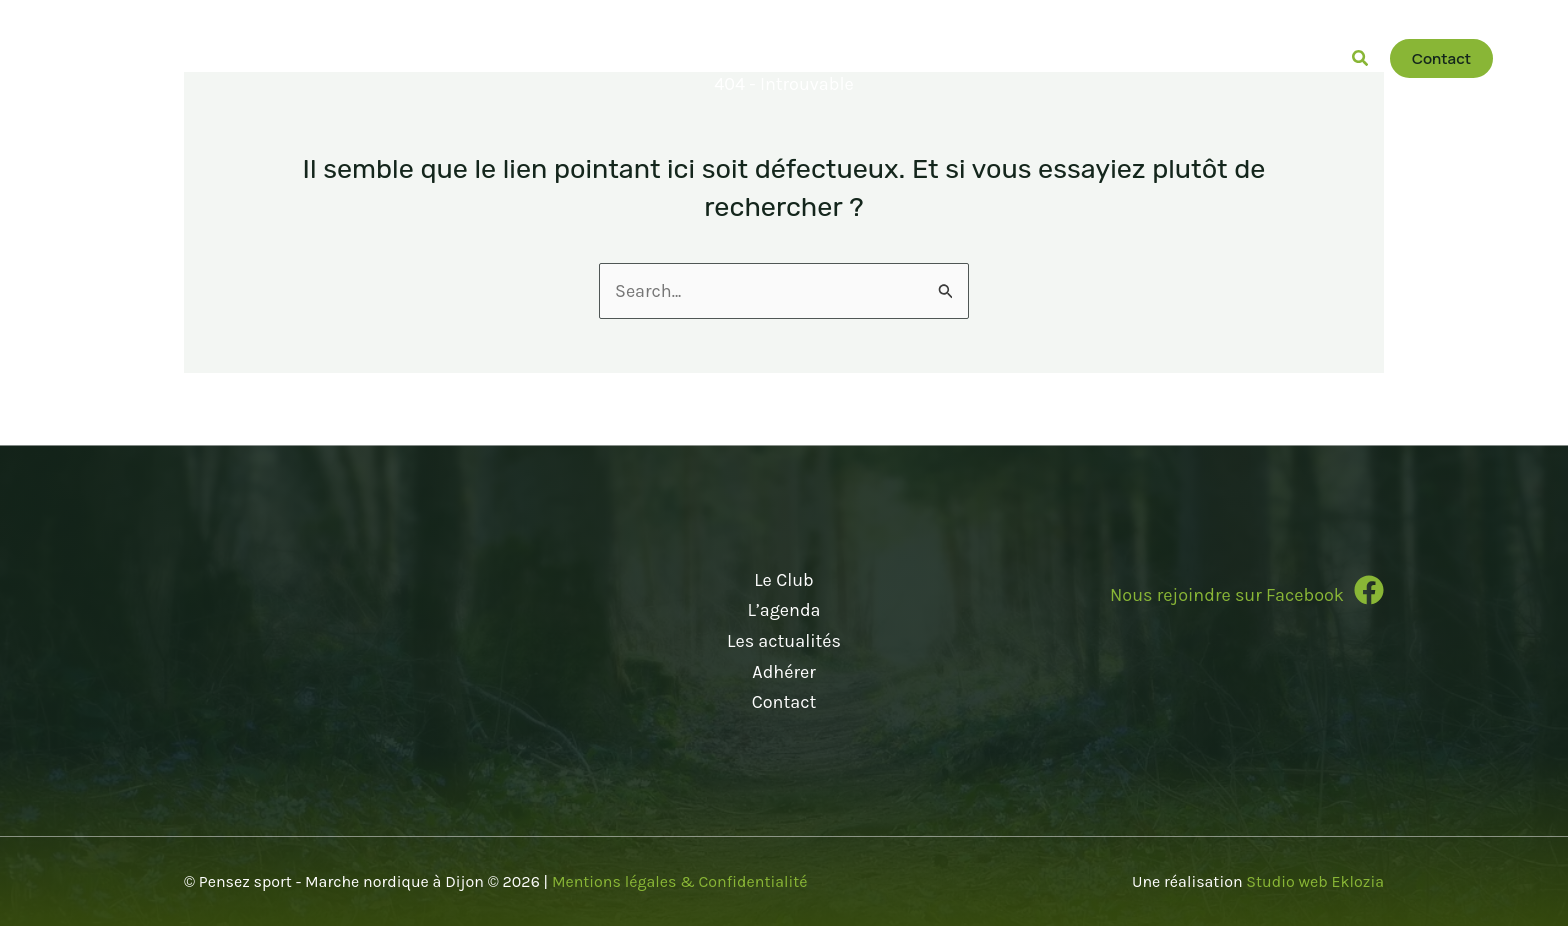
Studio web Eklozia (1315, 881)
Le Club (784, 580)
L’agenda (783, 610)
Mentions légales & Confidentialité (680, 881)
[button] (870, 59)
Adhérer (783, 672)
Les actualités (784, 641)
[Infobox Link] (1190, 598)
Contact (784, 702)
